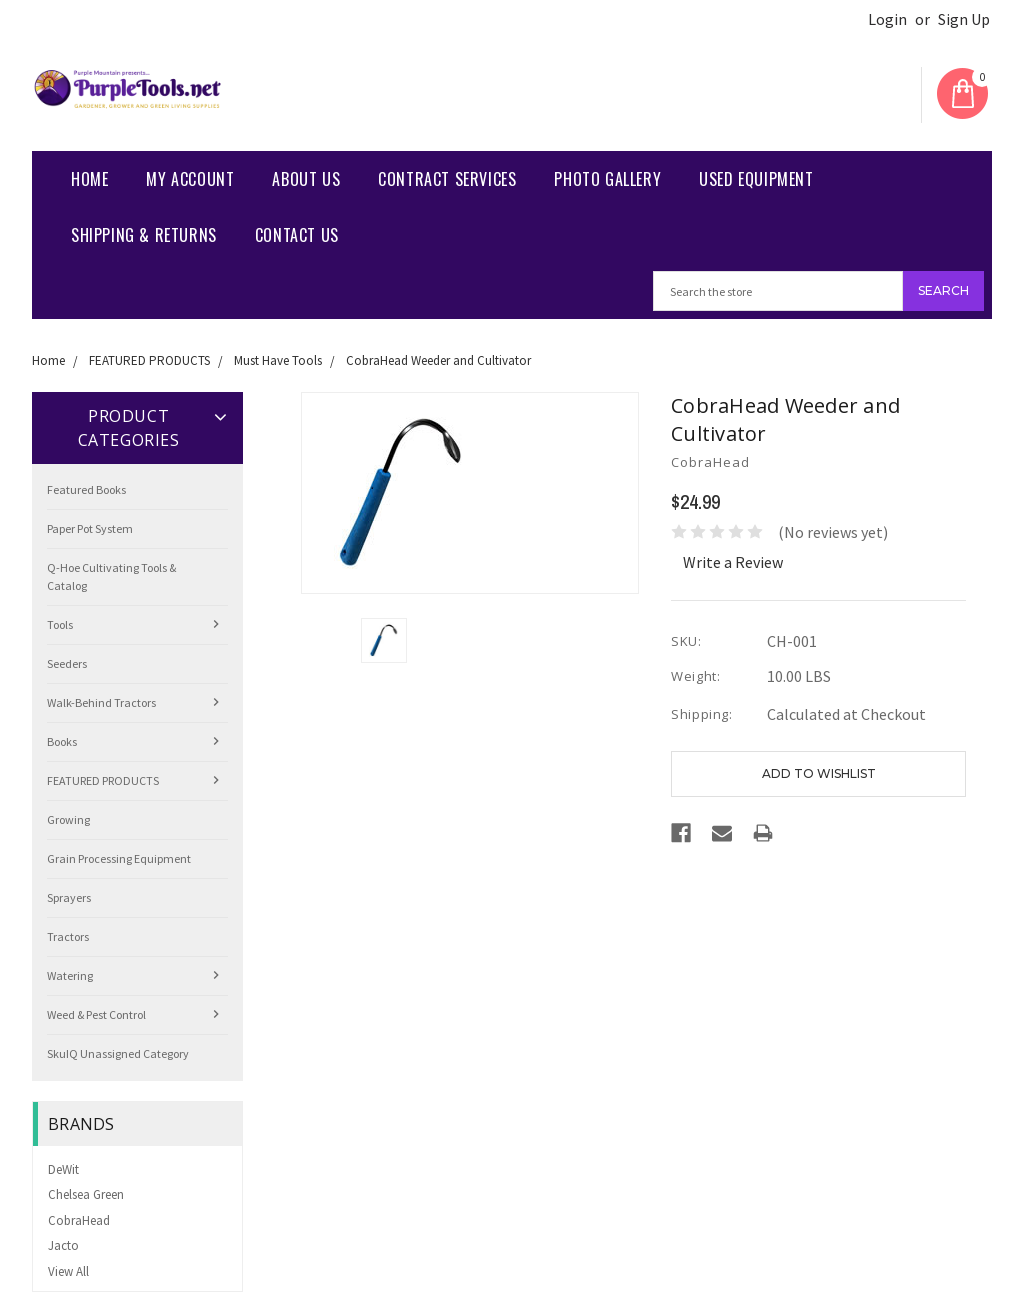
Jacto (63, 1245)
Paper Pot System (90, 528)
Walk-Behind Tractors (101, 702)
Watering (70, 975)
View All (68, 1271)
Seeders (67, 663)
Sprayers (69, 897)
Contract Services (447, 179)
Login (887, 19)
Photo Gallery (607, 179)
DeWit (63, 1169)
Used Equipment (756, 179)
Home (89, 179)
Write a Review (733, 562)
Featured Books (86, 489)
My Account (190, 179)
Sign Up (964, 19)
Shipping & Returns (144, 235)
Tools (60, 624)
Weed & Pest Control (96, 1014)
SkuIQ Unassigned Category (118, 1053)
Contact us (297, 235)
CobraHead (79, 1220)
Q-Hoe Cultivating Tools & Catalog (111, 576)
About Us (306, 179)
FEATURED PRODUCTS (149, 360)
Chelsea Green (86, 1194)
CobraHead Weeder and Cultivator (438, 360)
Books (62, 741)
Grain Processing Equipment (119, 858)
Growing (68, 819)
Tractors (68, 936)
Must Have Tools (278, 360)
